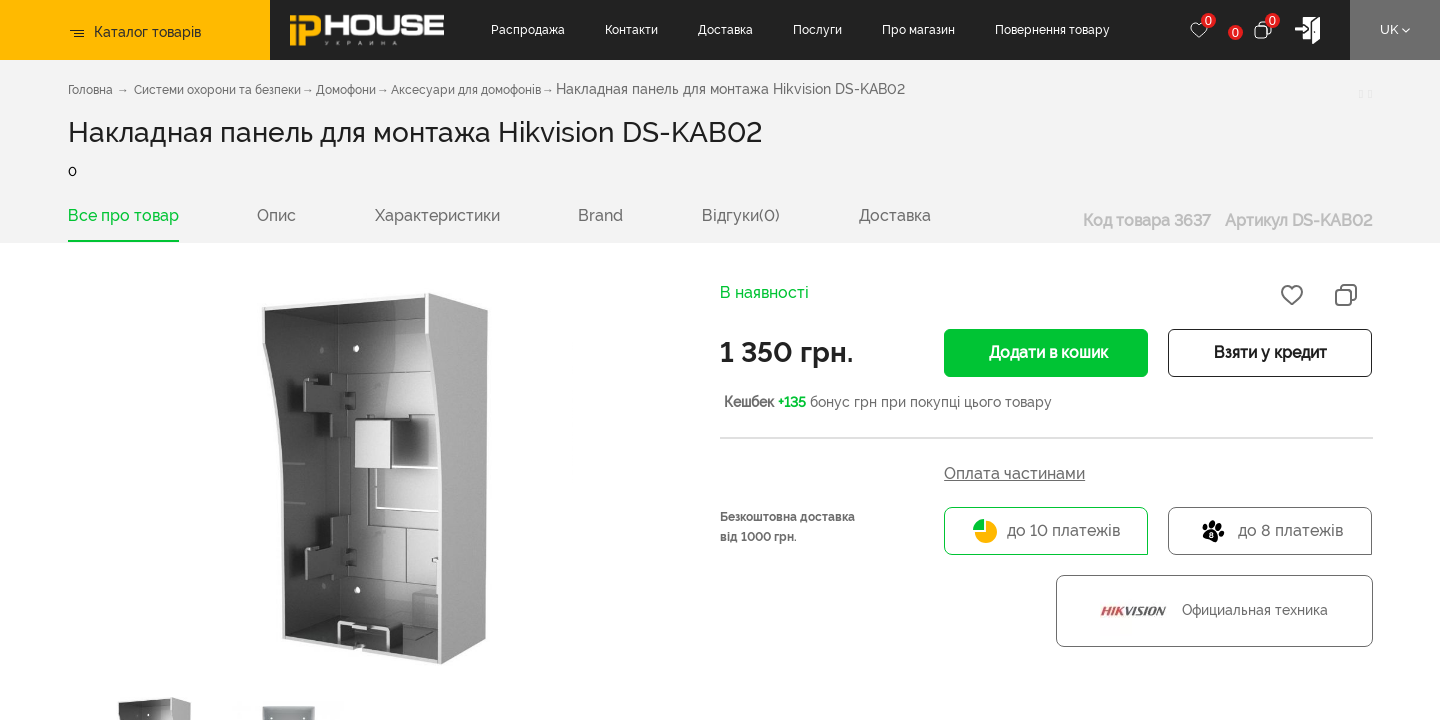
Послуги (817, 30)
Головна (90, 90)
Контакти (631, 30)
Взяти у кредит (1270, 352)
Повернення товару (1052, 30)
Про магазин (918, 30)
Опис (276, 215)
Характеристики (437, 215)
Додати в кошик (1046, 352)
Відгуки (741, 215)
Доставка (725, 30)
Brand (600, 215)
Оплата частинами (1014, 473)
